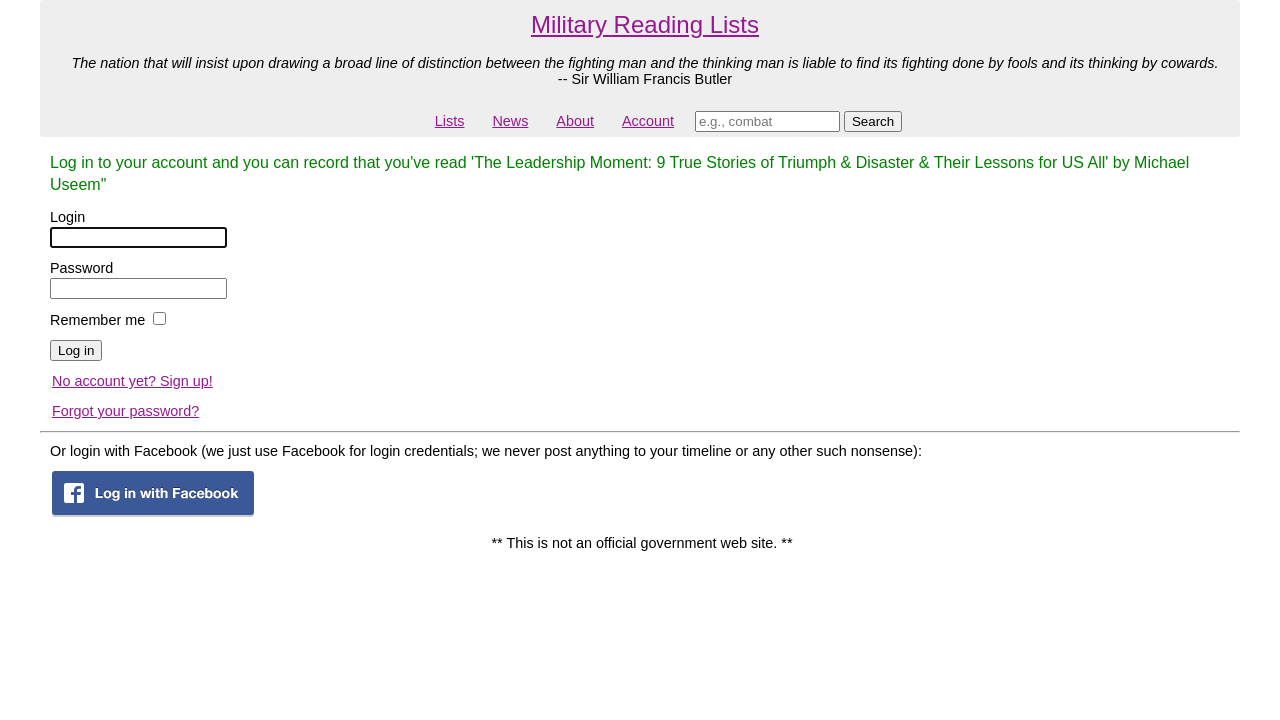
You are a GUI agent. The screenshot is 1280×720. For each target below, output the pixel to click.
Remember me (97, 320)
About (575, 121)
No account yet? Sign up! (132, 381)
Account (648, 121)
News (510, 121)
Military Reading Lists (645, 24)
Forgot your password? (125, 411)
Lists (450, 121)
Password (81, 268)
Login (67, 217)
